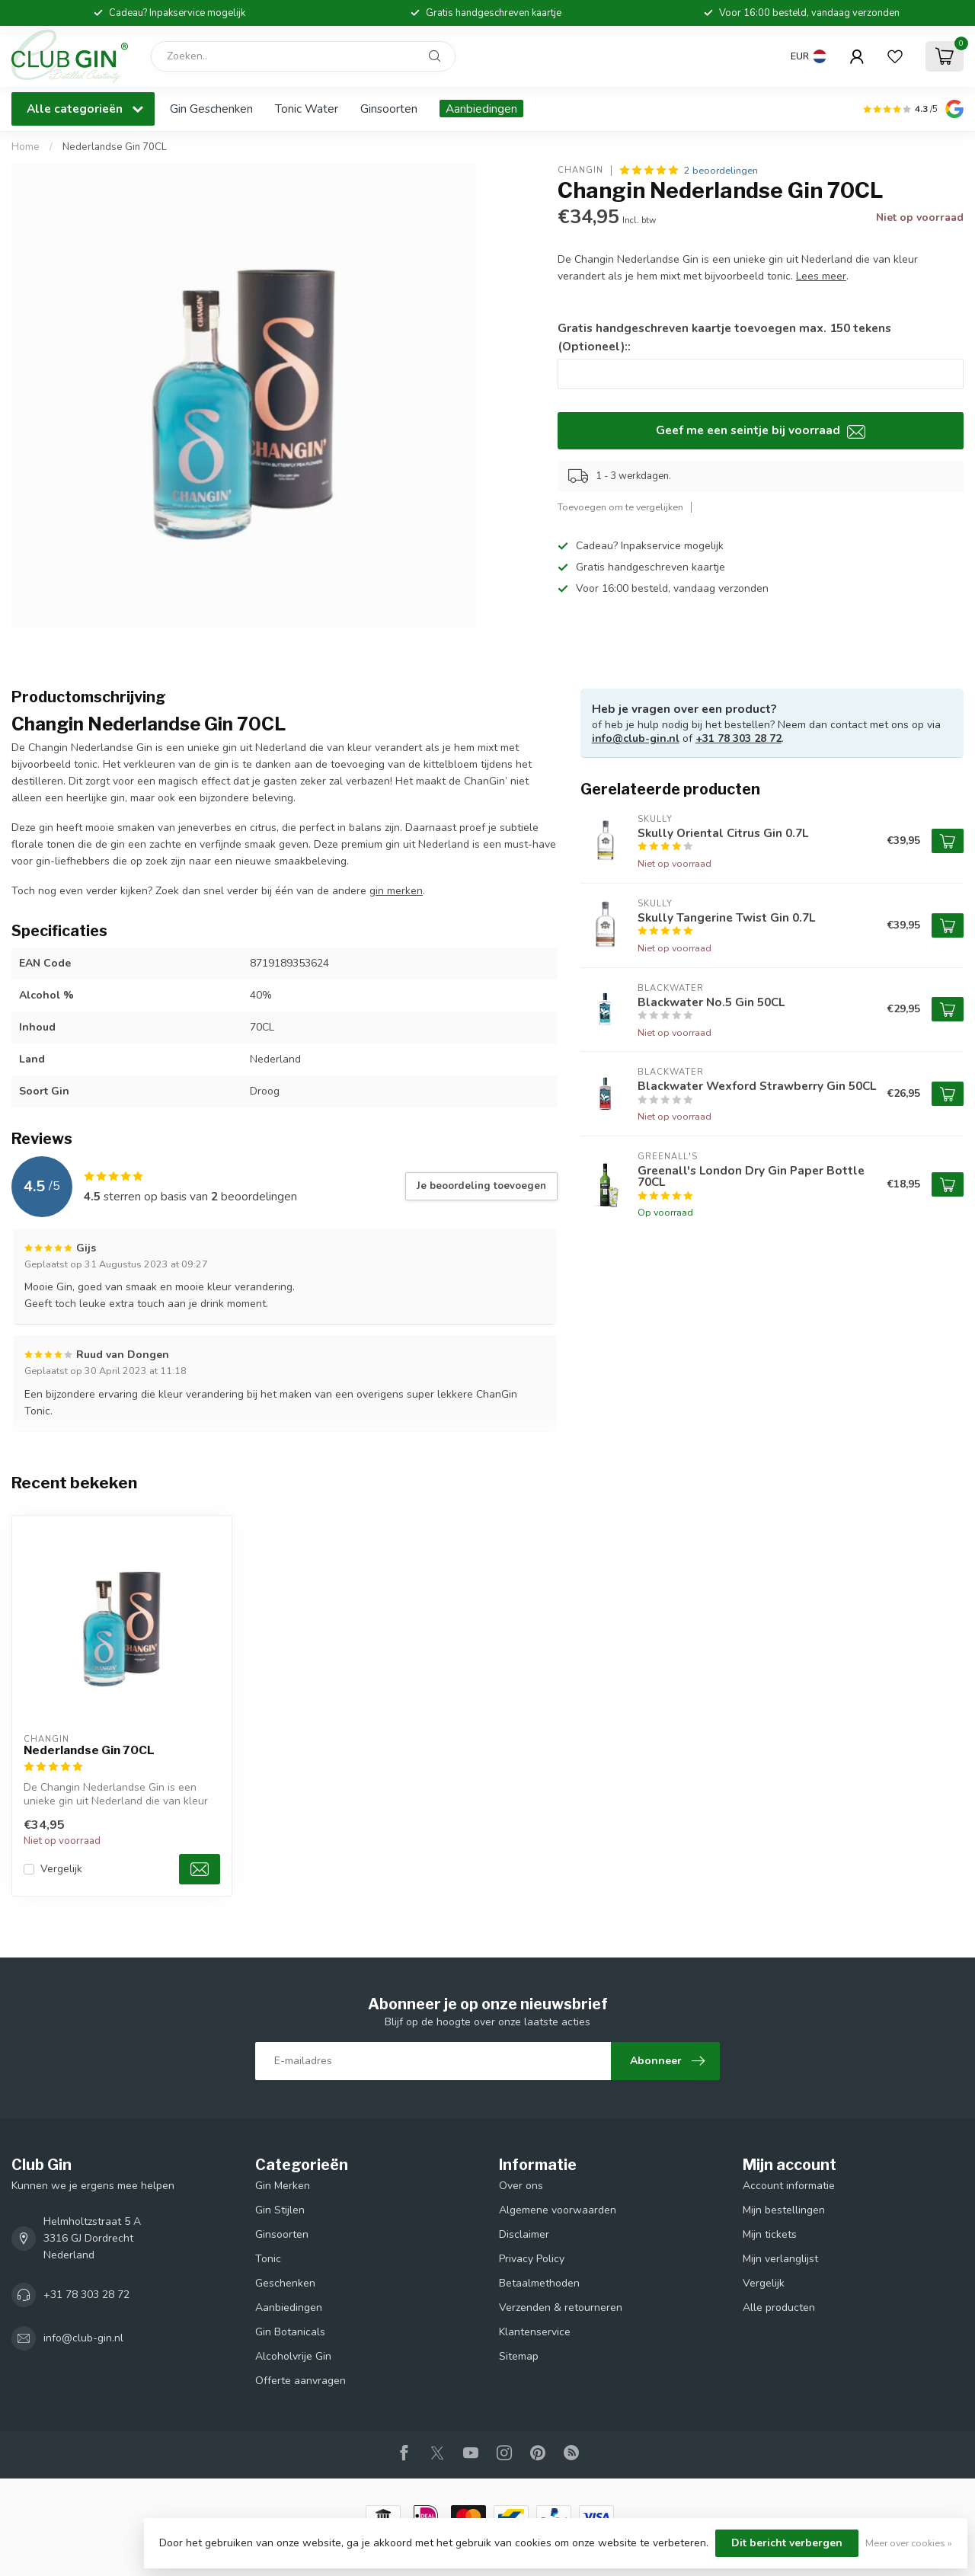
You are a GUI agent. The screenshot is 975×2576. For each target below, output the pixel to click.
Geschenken (285, 2283)
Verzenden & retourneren (560, 2307)
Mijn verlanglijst (780, 2259)
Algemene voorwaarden (557, 2210)
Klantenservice (535, 2332)
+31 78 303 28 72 (738, 738)
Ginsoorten (388, 109)
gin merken (396, 891)
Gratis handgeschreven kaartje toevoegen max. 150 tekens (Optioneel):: (724, 337)
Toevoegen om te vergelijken (620, 506)
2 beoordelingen (721, 170)
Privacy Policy (531, 2259)
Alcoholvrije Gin (293, 2356)
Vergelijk (61, 1868)
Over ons (521, 2185)
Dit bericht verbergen (786, 2543)
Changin (580, 170)
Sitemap (519, 2356)
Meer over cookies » (908, 2542)
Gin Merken (282, 2185)
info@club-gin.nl (635, 738)
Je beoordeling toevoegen (481, 1186)
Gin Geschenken (211, 109)
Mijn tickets (770, 2234)
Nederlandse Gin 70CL (114, 147)
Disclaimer (524, 2234)
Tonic (268, 2259)
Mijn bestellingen (784, 2210)
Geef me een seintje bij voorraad (760, 430)
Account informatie (789, 2185)
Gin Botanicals (290, 2332)
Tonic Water (306, 109)
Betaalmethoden (539, 2283)
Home (25, 147)
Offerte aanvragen (300, 2380)
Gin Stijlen (280, 2210)
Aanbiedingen (481, 109)
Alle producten (779, 2307)
